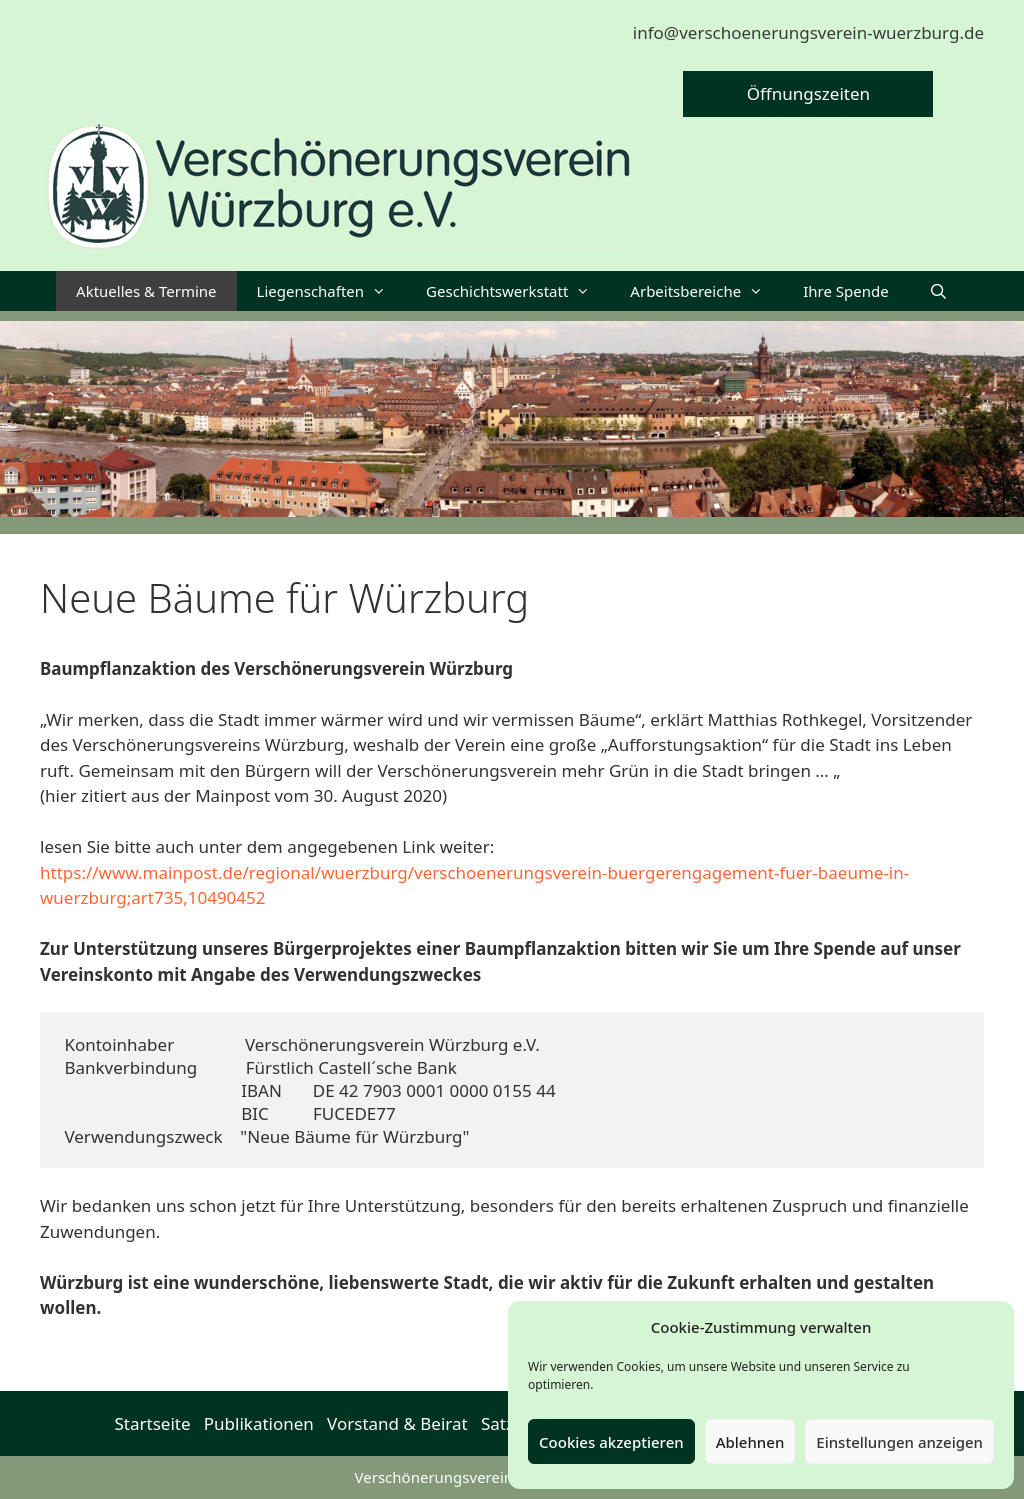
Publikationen (259, 1423)
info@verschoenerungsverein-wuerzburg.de (808, 32)
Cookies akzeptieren (611, 1442)
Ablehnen (750, 1442)
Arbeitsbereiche (706, 291)
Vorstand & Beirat (397, 1423)
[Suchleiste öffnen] (938, 291)
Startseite (153, 1423)
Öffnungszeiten (808, 93)
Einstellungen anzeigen (899, 1442)
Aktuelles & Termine (146, 291)
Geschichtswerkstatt (518, 291)
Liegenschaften (332, 291)
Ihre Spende (846, 291)
